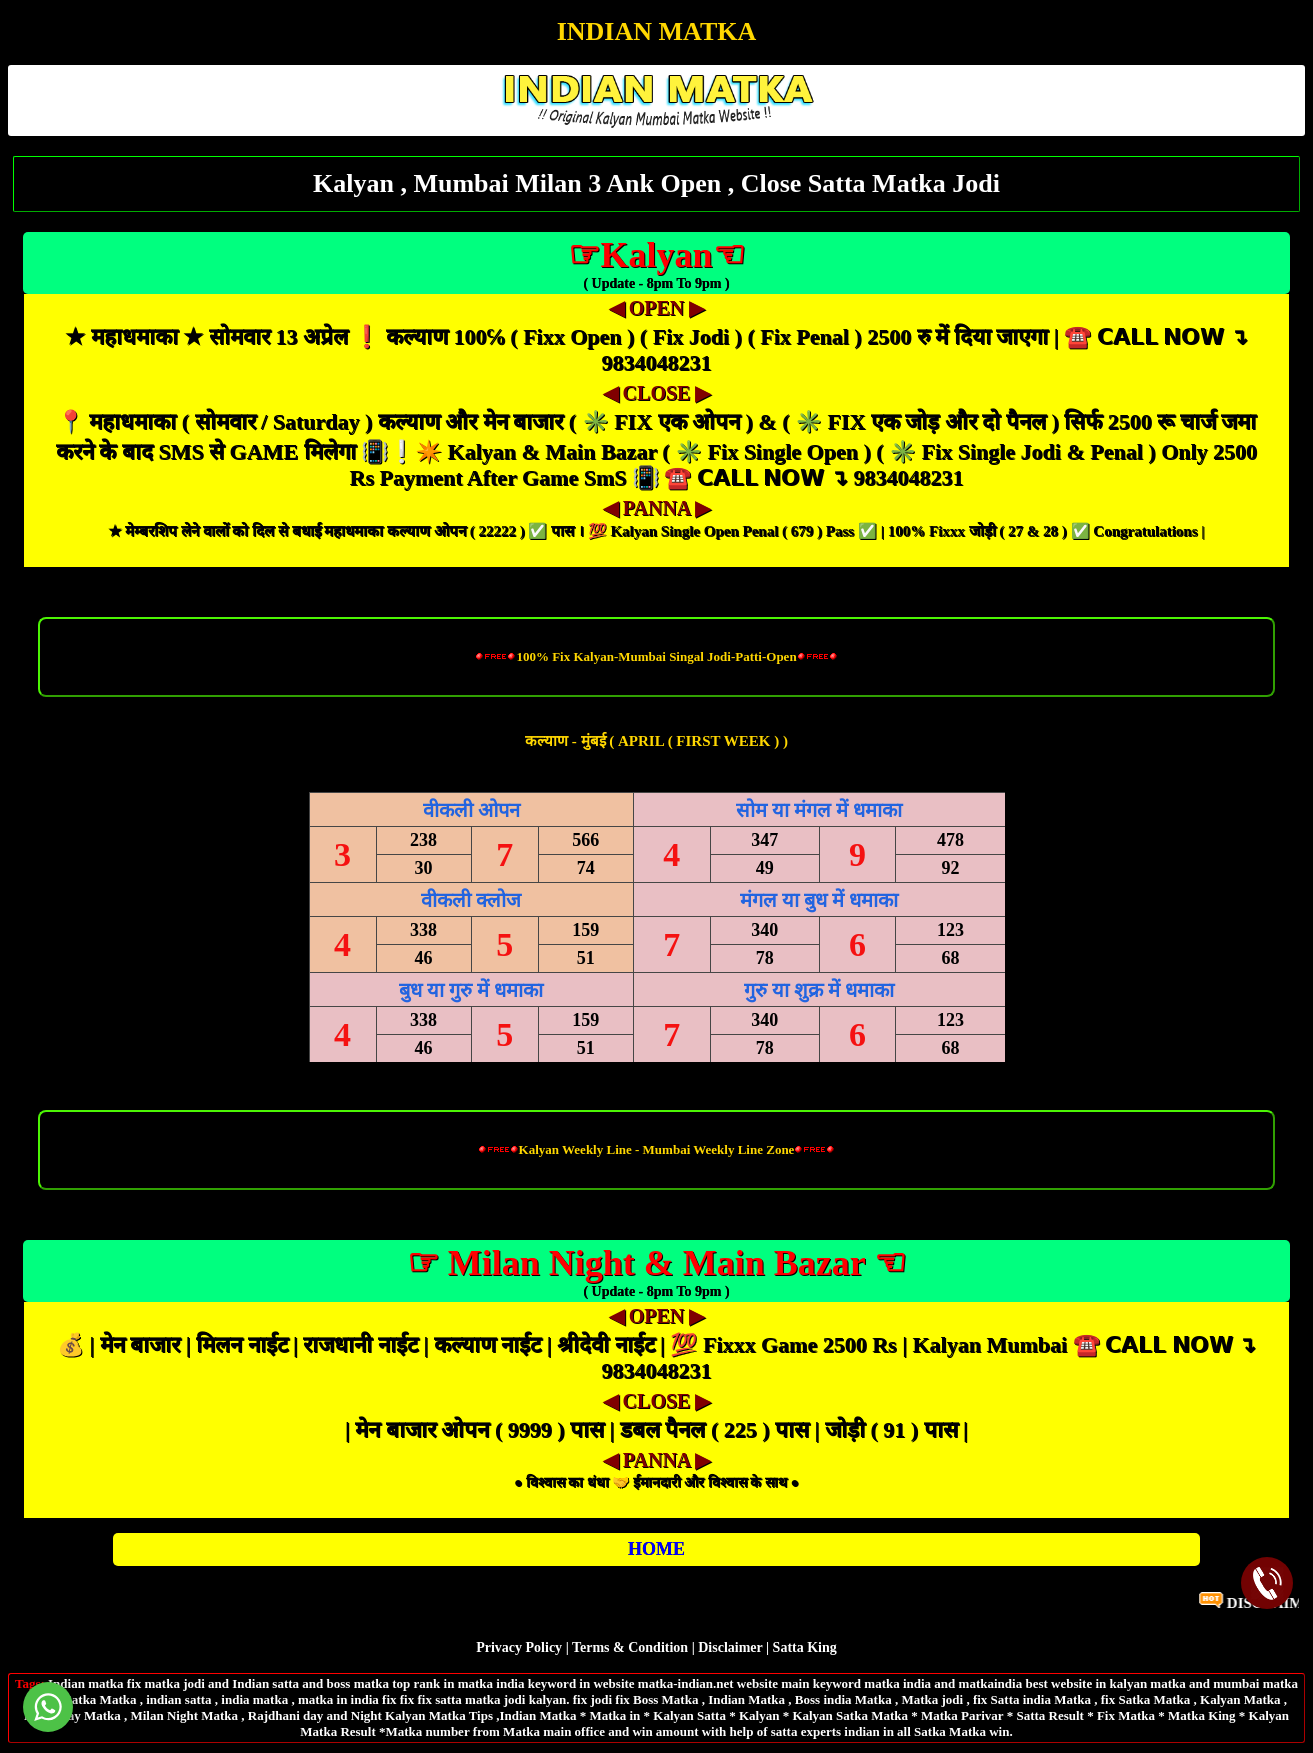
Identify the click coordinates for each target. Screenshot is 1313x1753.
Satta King (805, 1647)
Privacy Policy (519, 1647)
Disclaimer (730, 1647)
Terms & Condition (630, 1647)
